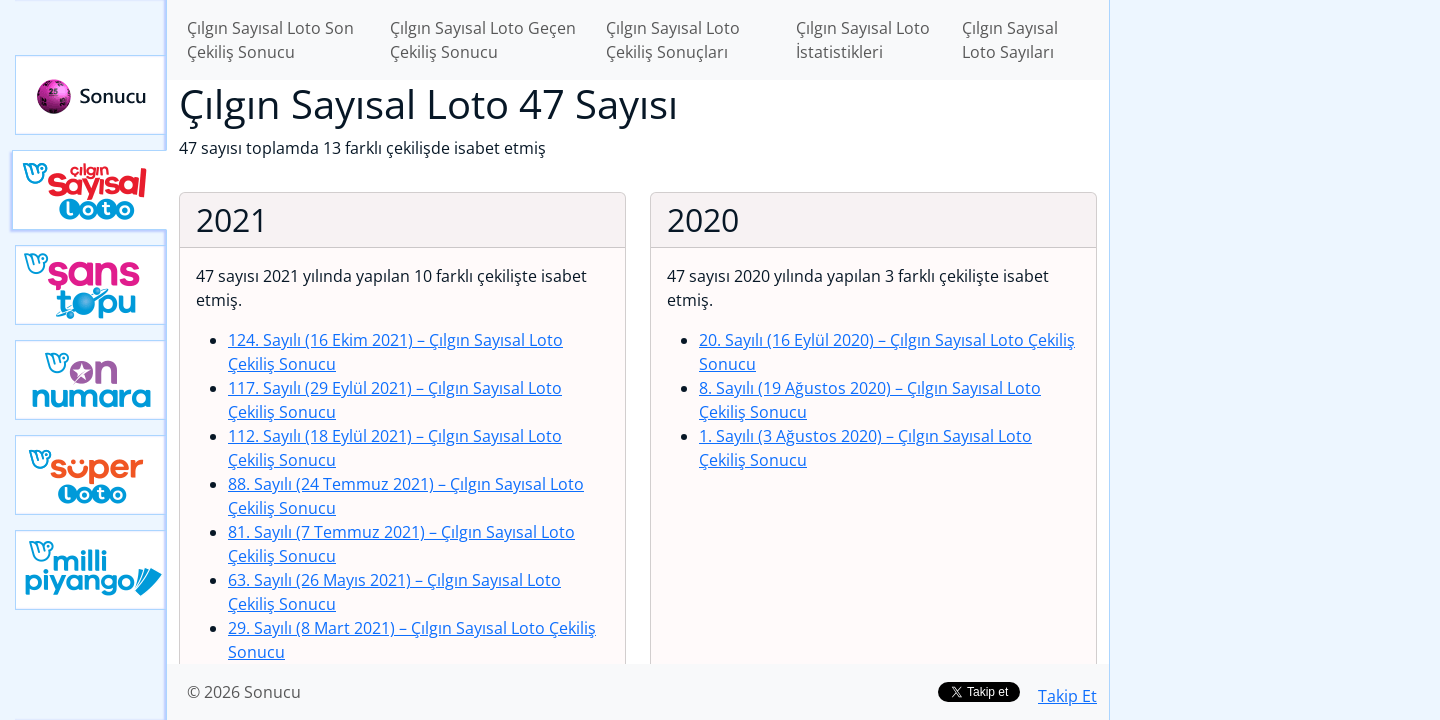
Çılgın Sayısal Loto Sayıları (1010, 40)
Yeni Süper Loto (91, 475)
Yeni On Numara (91, 380)
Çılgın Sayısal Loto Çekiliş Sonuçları (673, 40)
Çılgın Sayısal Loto (89, 190)
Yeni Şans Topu (91, 285)
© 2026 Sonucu (244, 692)
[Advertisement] (1275, 316)
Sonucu (91, 95)
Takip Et (1067, 696)
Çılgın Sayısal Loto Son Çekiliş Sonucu (270, 40)
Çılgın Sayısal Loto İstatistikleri (863, 40)
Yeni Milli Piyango (91, 570)
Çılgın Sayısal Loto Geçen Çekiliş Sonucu (483, 40)
